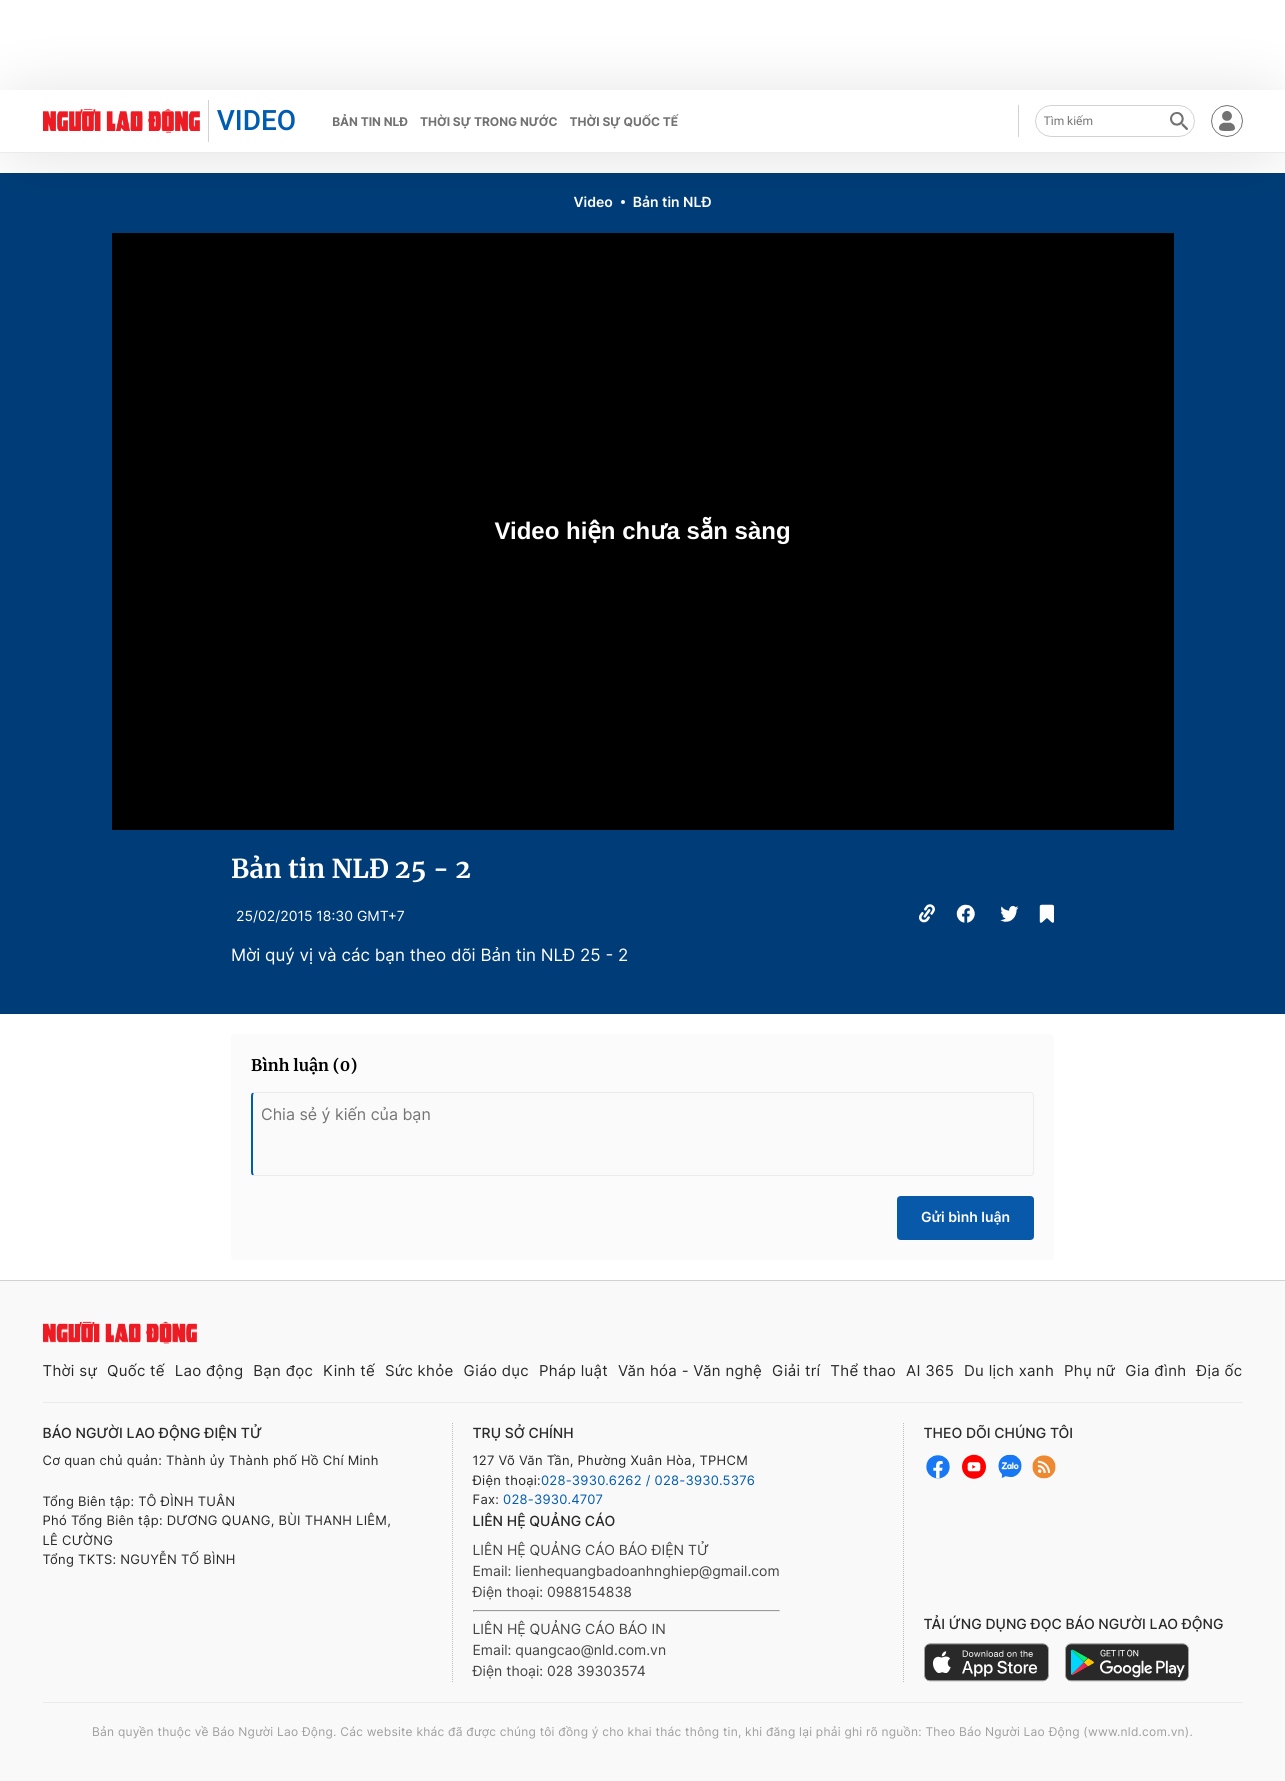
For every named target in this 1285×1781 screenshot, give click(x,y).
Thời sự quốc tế (624, 121)
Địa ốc (1219, 1370)
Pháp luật (573, 1370)
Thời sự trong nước (489, 121)
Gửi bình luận (965, 1217)
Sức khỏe (419, 1370)
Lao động (209, 1370)
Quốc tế (136, 1370)
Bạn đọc (283, 1370)
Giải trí (796, 1370)
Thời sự (70, 1370)
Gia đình (1155, 1370)
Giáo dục (496, 1370)
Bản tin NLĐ (370, 121)
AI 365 (930, 1370)
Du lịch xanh (1009, 1370)
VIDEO (256, 120)
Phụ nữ (1089, 1370)
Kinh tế (349, 1370)
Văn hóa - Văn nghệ (690, 1370)
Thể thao (863, 1370)
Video (592, 202)
